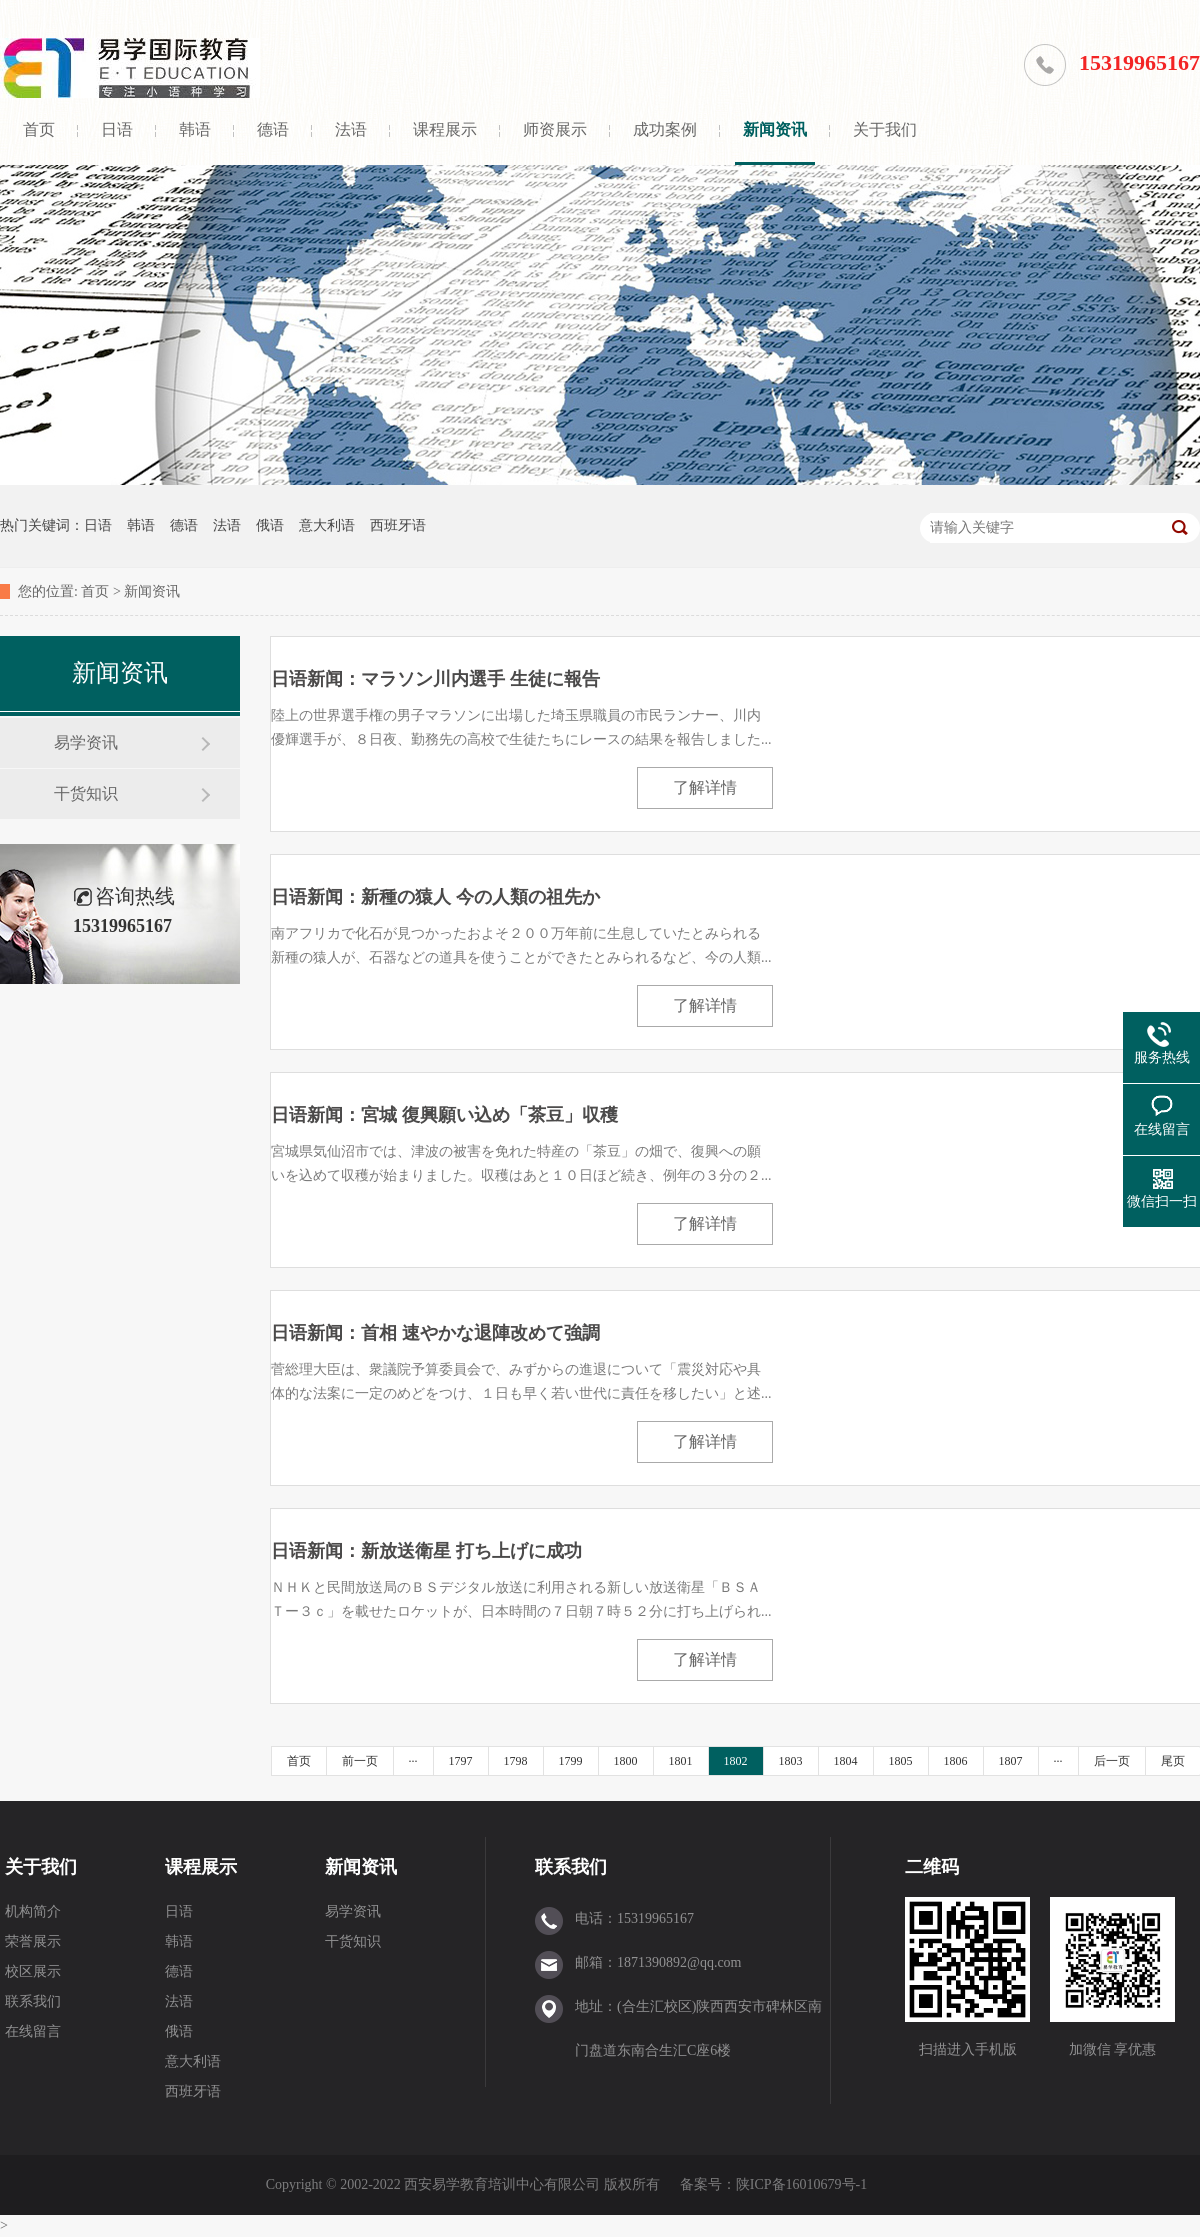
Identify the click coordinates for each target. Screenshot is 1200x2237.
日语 (117, 129)
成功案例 (665, 129)
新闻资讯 (775, 129)
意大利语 (327, 525)
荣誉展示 (33, 1941)
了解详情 (705, 787)
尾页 (1173, 1761)
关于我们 (885, 129)
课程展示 (445, 129)
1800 (626, 1761)
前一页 (360, 1761)
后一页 (1112, 1761)
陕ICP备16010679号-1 (801, 2184)
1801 (681, 1761)
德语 (273, 129)
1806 (956, 1761)
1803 (791, 1761)
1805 (901, 1761)
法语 (351, 129)
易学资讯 (86, 742)
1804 (846, 1761)
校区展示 (33, 1971)
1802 (736, 1761)
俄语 (270, 525)
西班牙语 (398, 525)
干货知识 (86, 793)
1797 (461, 1761)
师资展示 (555, 129)
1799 (571, 1761)
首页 (39, 129)
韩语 (195, 129)
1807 (1011, 1761)
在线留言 (33, 2031)
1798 (516, 1761)
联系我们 (33, 2001)
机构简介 (33, 1911)
